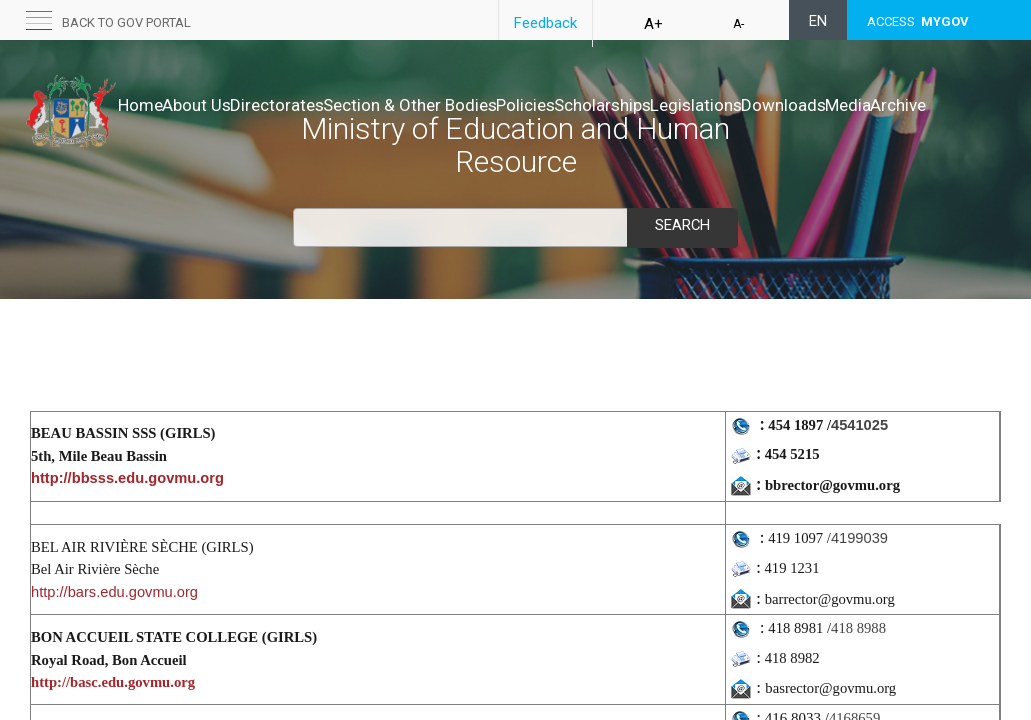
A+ (653, 24)
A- (738, 24)
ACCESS (918, 21)
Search (682, 225)
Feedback (545, 23)
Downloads (930, 105)
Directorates (319, 105)
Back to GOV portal (126, 22)
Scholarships (707, 105)
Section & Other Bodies (473, 105)
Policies (609, 105)
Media (141, 125)
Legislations (822, 105)
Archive (212, 125)
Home (140, 105)
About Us (217, 105)
